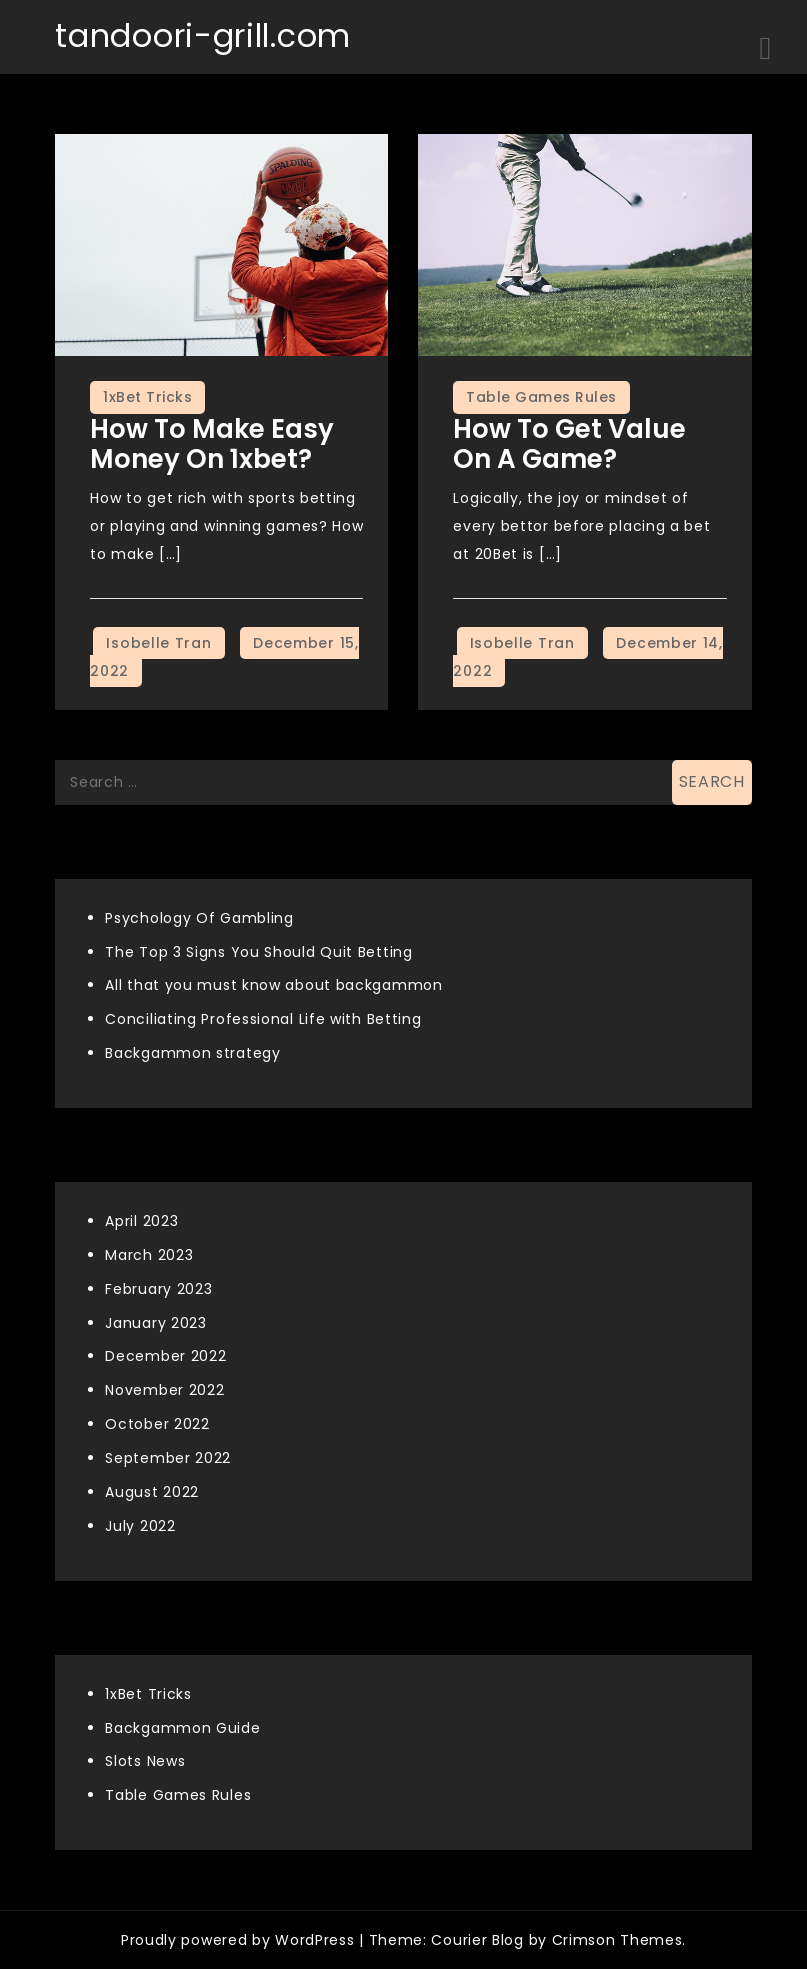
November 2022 (164, 1390)
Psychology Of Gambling (199, 918)
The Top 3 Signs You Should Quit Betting (258, 952)
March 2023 (149, 1255)
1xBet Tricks (147, 397)
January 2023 (155, 1323)
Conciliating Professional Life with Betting (263, 1019)
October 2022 (157, 1424)
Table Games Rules (541, 397)
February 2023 (158, 1289)
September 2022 (168, 1458)
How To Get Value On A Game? (569, 444)
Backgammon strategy (192, 1053)
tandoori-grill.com (203, 35)
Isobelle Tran (158, 643)
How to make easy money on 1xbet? (212, 444)
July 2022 (140, 1526)
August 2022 (152, 1492)
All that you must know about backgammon (273, 985)
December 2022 (165, 1356)
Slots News (145, 1761)
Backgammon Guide (182, 1728)
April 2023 (141, 1221)
